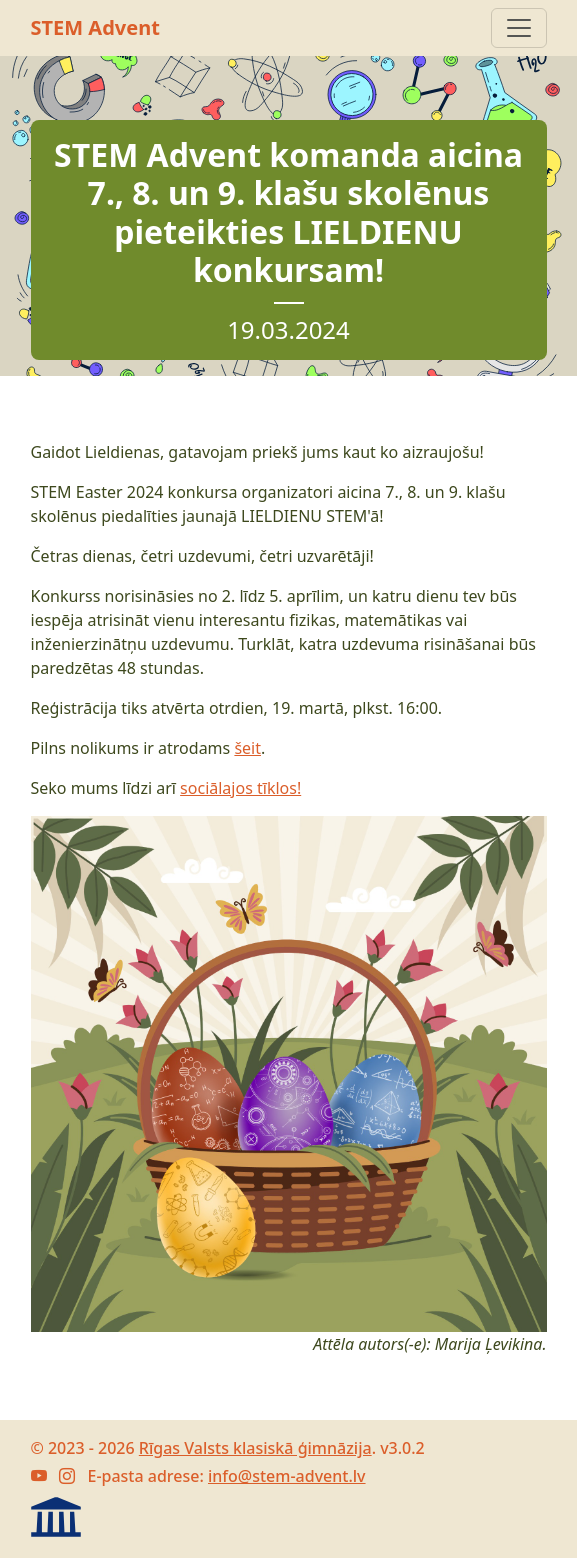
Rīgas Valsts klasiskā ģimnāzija (255, 1448)
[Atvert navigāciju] (519, 28)
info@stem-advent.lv (287, 1476)
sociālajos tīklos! (240, 788)
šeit (247, 748)
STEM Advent (95, 27)
